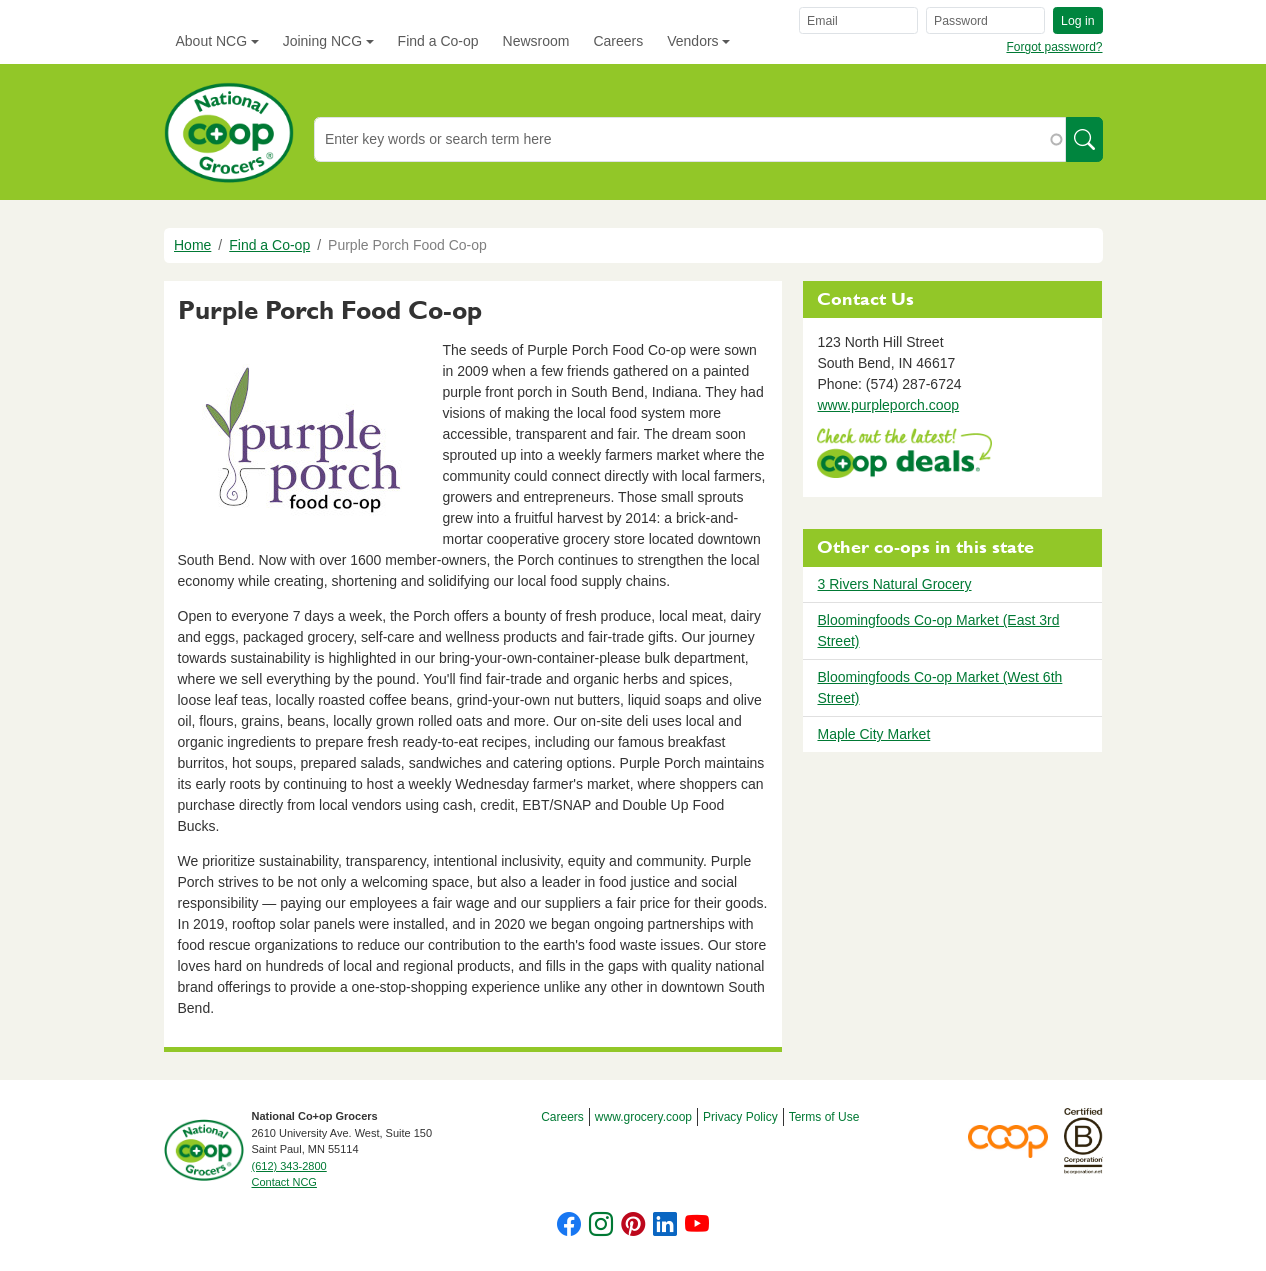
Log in (1077, 21)
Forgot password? (1054, 47)
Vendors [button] (692, 41)
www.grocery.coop (643, 1117)
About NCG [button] (212, 41)
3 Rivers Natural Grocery (894, 584)
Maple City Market (873, 734)
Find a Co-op (438, 41)
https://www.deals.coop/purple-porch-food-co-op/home (904, 455)
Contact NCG (284, 1182)
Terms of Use (824, 1117)
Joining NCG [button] (322, 41)
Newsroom (536, 41)
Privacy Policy (740, 1117)
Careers (618, 41)
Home (192, 245)
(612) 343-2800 (289, 1166)
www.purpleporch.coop (888, 405)
